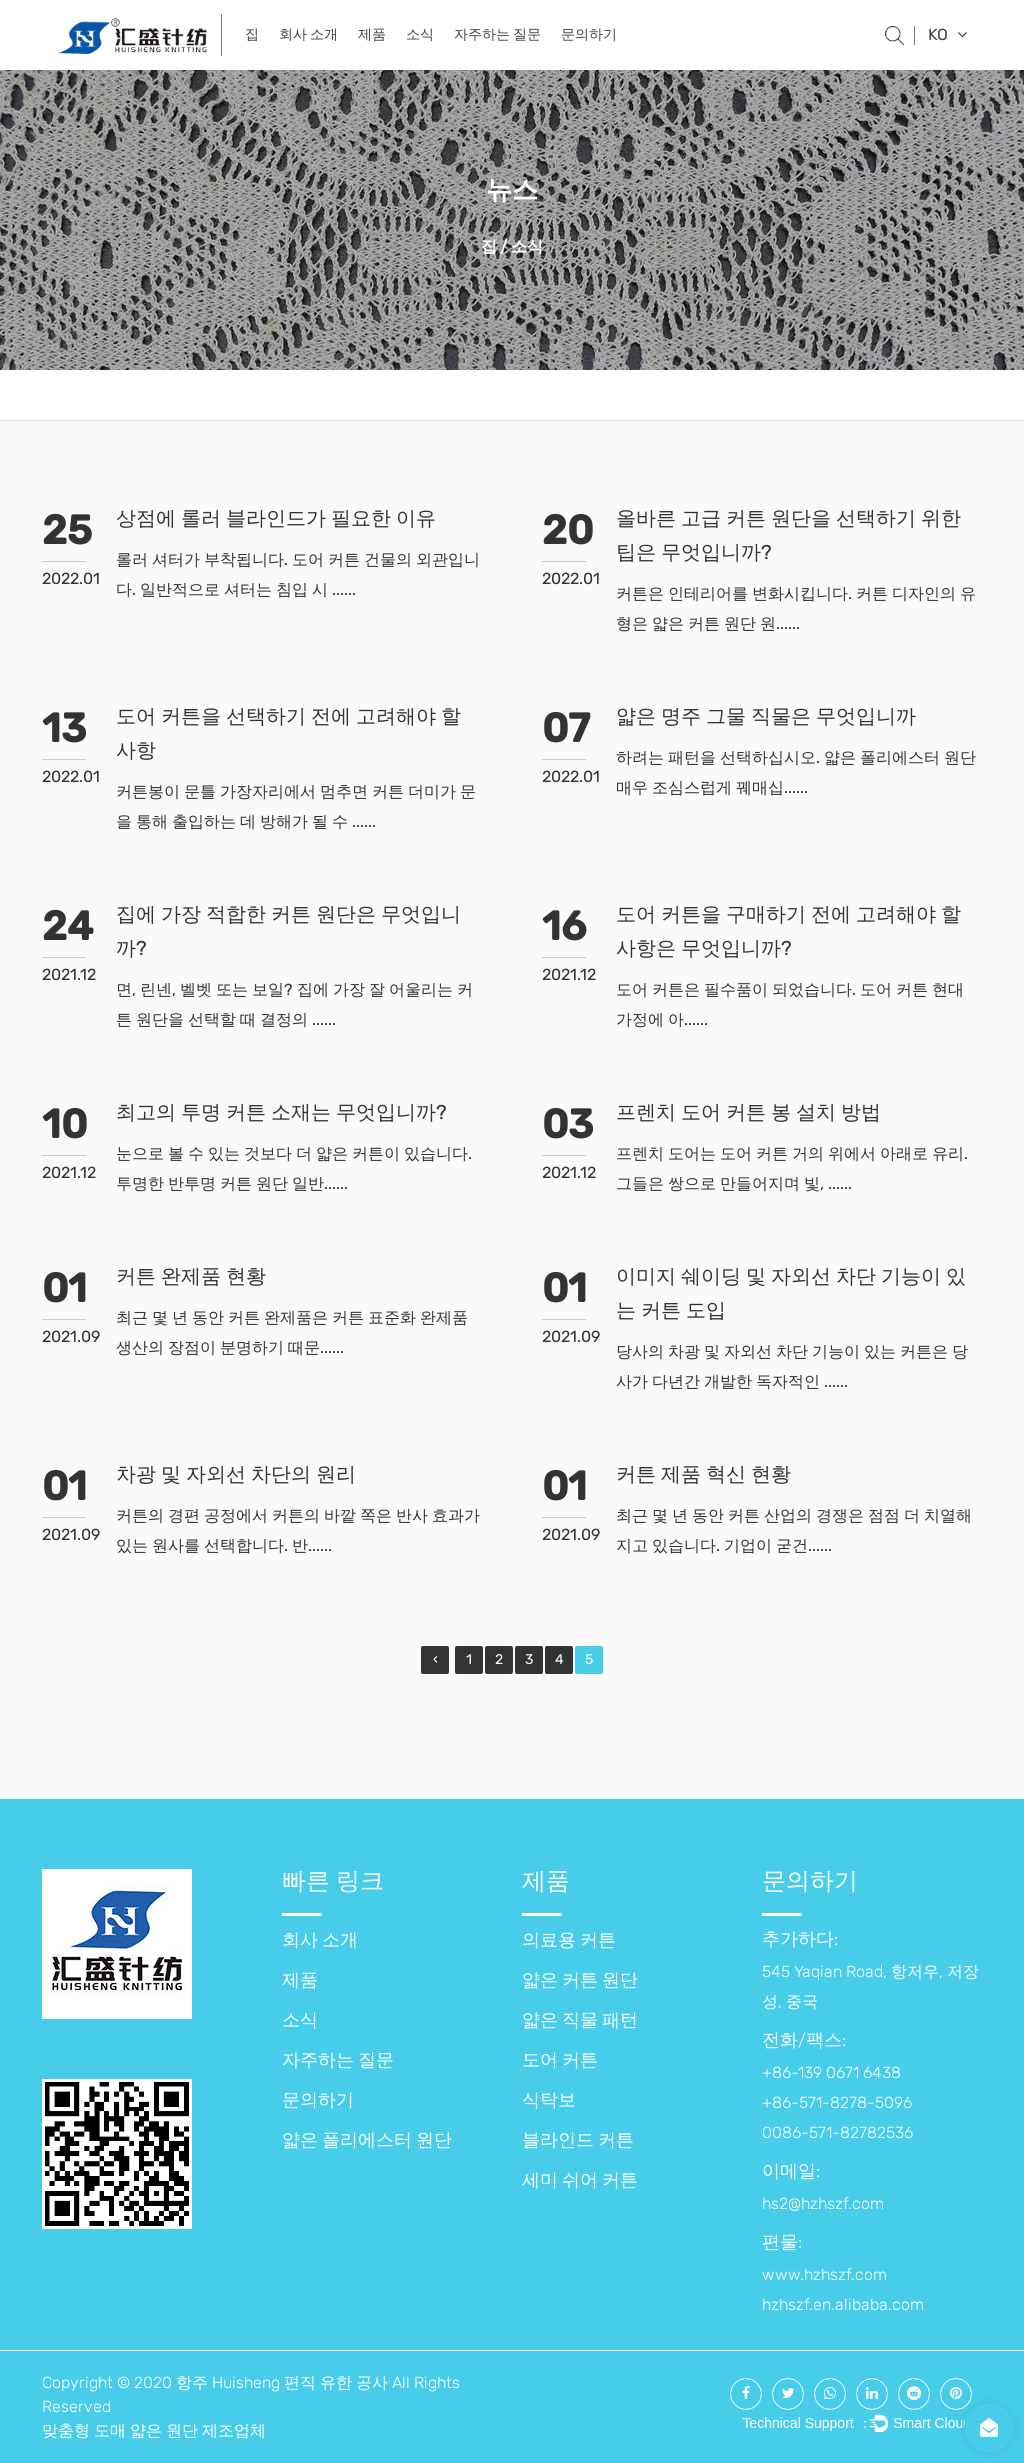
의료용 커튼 (569, 1940)
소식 (420, 34)
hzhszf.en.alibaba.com (843, 2304)
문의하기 (589, 34)
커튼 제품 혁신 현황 (703, 1474)
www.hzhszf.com (824, 2274)
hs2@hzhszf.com (823, 2203)
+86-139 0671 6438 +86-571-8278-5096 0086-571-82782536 (837, 2102)
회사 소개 (308, 34)
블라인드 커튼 (578, 2140)
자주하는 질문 (497, 34)
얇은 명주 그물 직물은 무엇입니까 (766, 716)
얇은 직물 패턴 (580, 2020)
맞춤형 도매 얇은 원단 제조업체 (154, 2430)
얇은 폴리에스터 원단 (367, 2140)
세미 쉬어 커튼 (580, 2180)
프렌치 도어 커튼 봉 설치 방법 (748, 1112)
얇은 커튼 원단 (580, 1980)
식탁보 (549, 2100)
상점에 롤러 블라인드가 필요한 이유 (276, 518)
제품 (372, 34)
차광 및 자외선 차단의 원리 (236, 1474)
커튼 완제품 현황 (191, 1276)
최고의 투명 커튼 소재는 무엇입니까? (281, 1112)
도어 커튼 (560, 2060)
